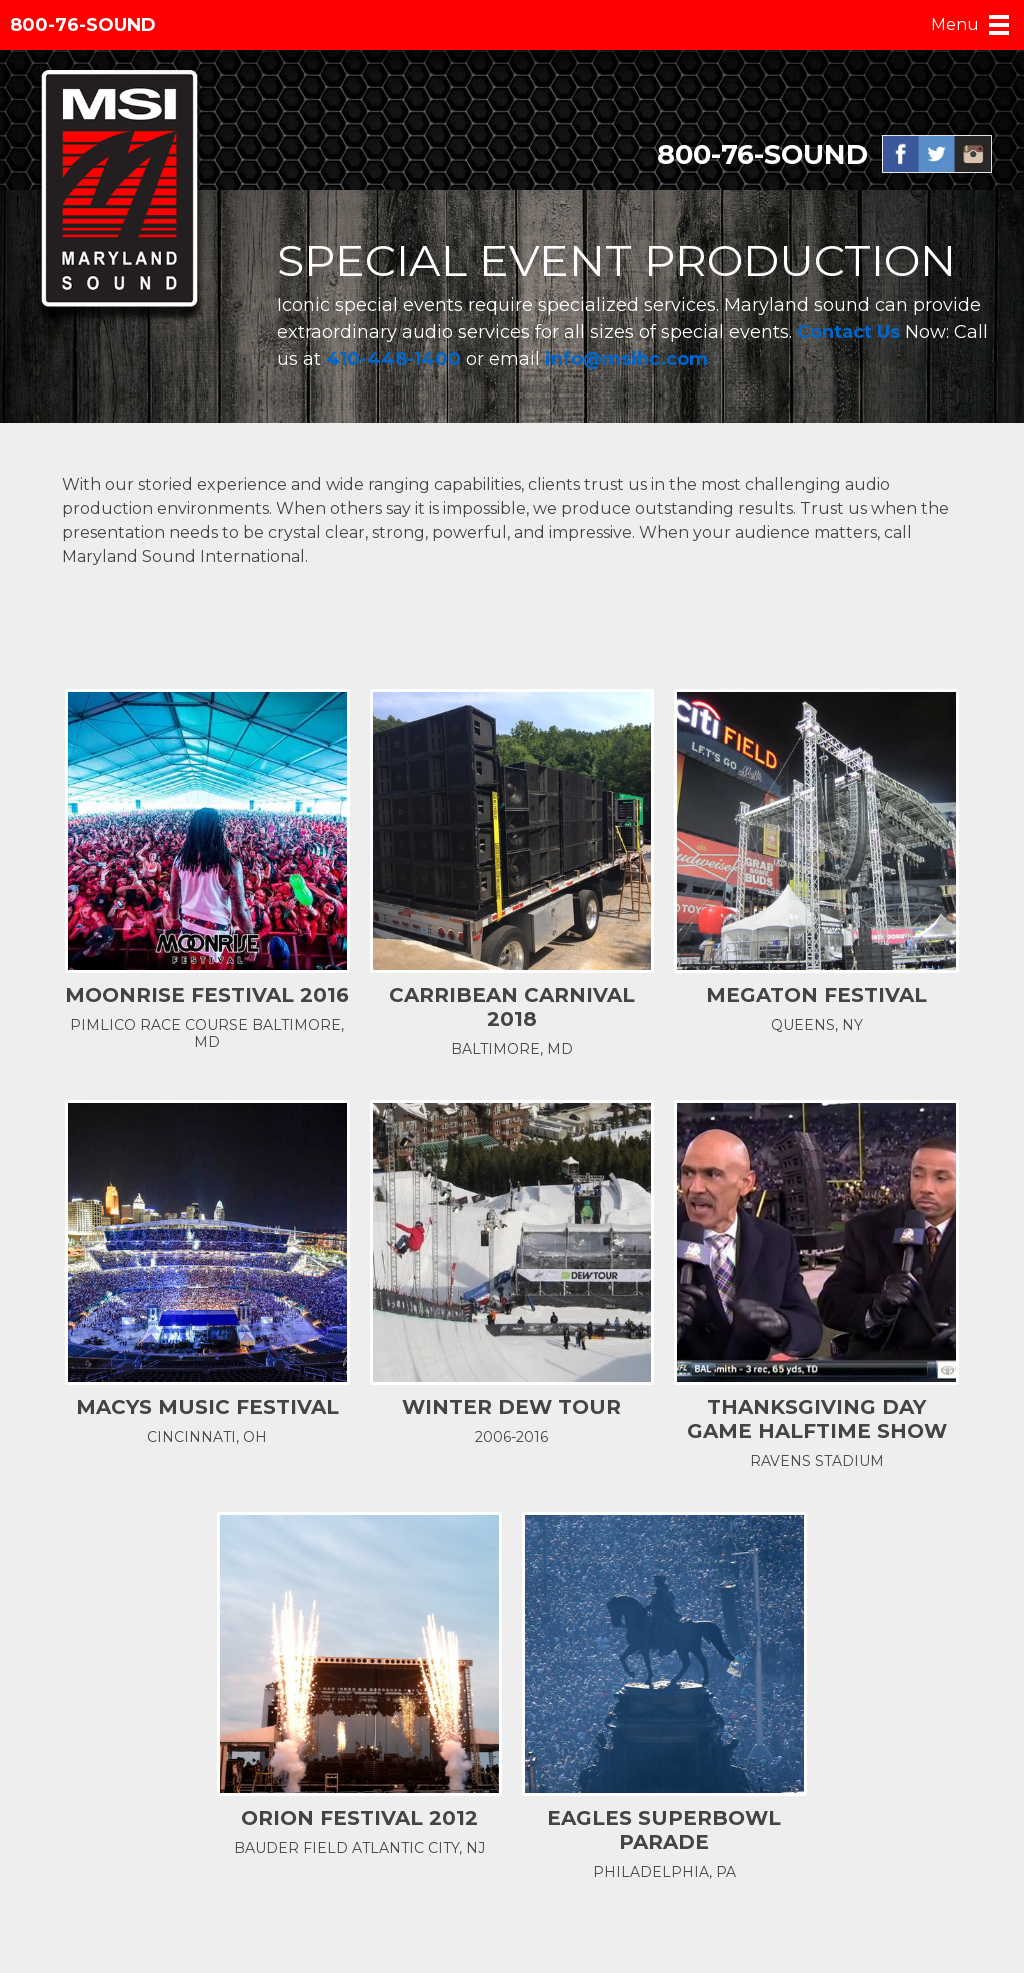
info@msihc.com (629, 359)
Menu (955, 24)
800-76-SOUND (83, 25)
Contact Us (851, 332)
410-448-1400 (393, 359)
